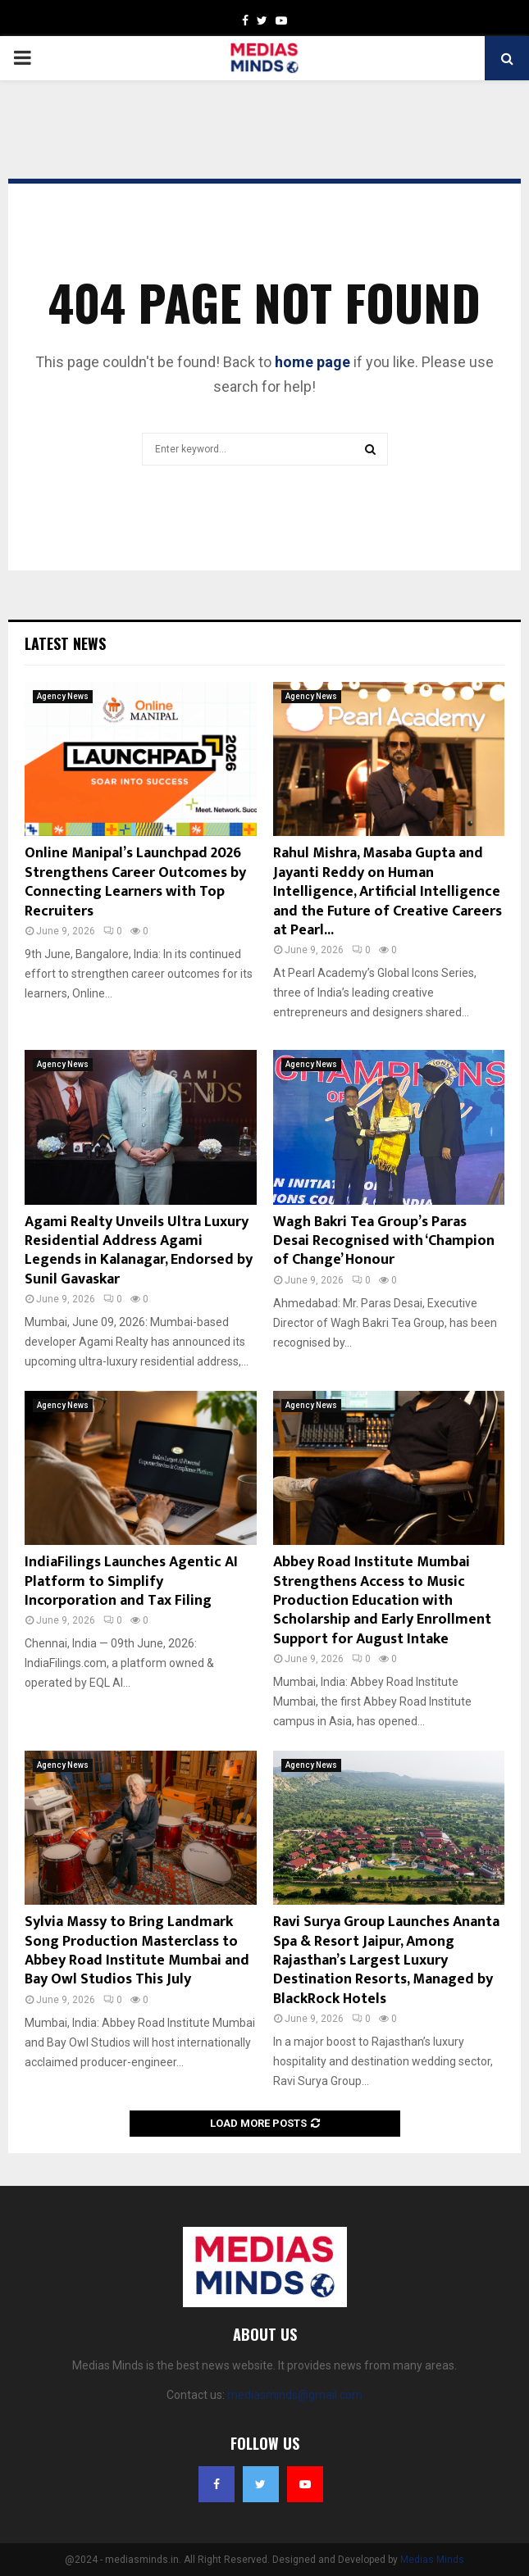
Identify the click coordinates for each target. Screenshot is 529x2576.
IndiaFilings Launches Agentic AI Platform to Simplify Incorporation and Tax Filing (131, 1581)
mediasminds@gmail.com (295, 2394)
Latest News (65, 643)
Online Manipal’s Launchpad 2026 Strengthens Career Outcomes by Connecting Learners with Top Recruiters (135, 882)
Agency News (63, 696)
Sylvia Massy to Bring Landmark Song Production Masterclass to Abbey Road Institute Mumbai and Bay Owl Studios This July (137, 1951)
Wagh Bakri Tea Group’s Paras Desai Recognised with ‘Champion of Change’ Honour (384, 1241)
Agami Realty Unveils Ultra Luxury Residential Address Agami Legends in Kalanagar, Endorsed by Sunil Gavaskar (139, 1251)
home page (312, 361)
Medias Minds (432, 2559)
